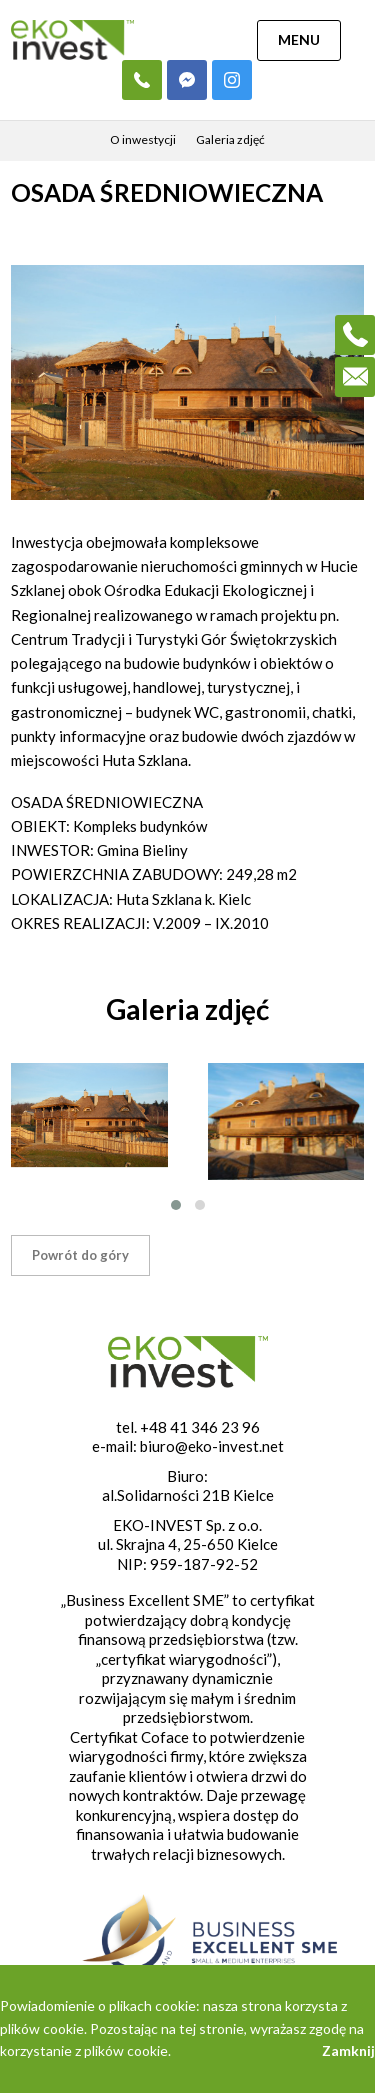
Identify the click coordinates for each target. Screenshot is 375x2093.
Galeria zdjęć (230, 139)
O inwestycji (143, 139)
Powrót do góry (80, 1255)
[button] (176, 1205)
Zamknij (348, 2050)
